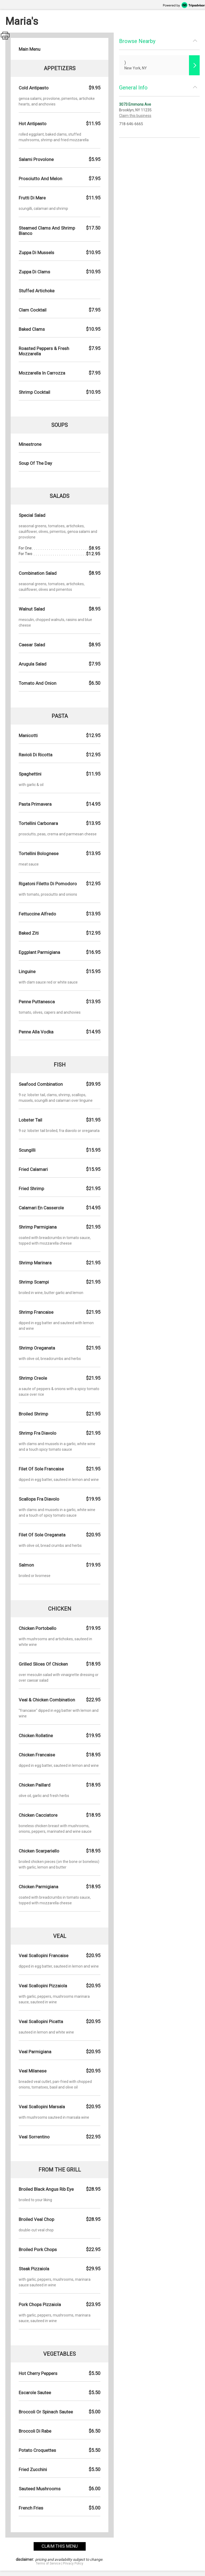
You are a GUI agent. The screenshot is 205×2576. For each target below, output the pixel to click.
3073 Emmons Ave (135, 104)
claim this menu (60, 2546)
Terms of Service (48, 2563)
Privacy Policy (73, 2563)
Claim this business (135, 115)
